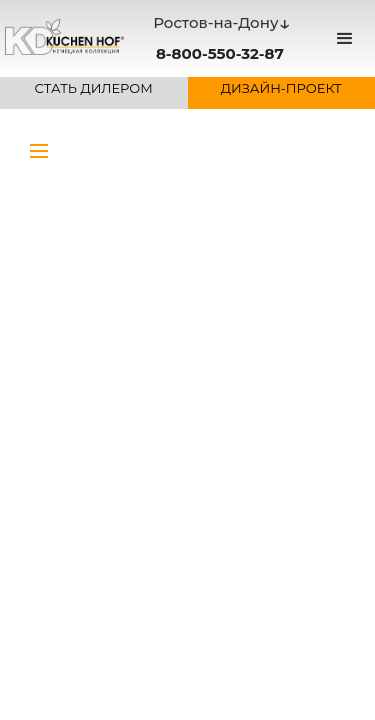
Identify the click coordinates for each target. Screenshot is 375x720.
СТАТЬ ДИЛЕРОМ (94, 88)
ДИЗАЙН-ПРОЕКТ (281, 88)
